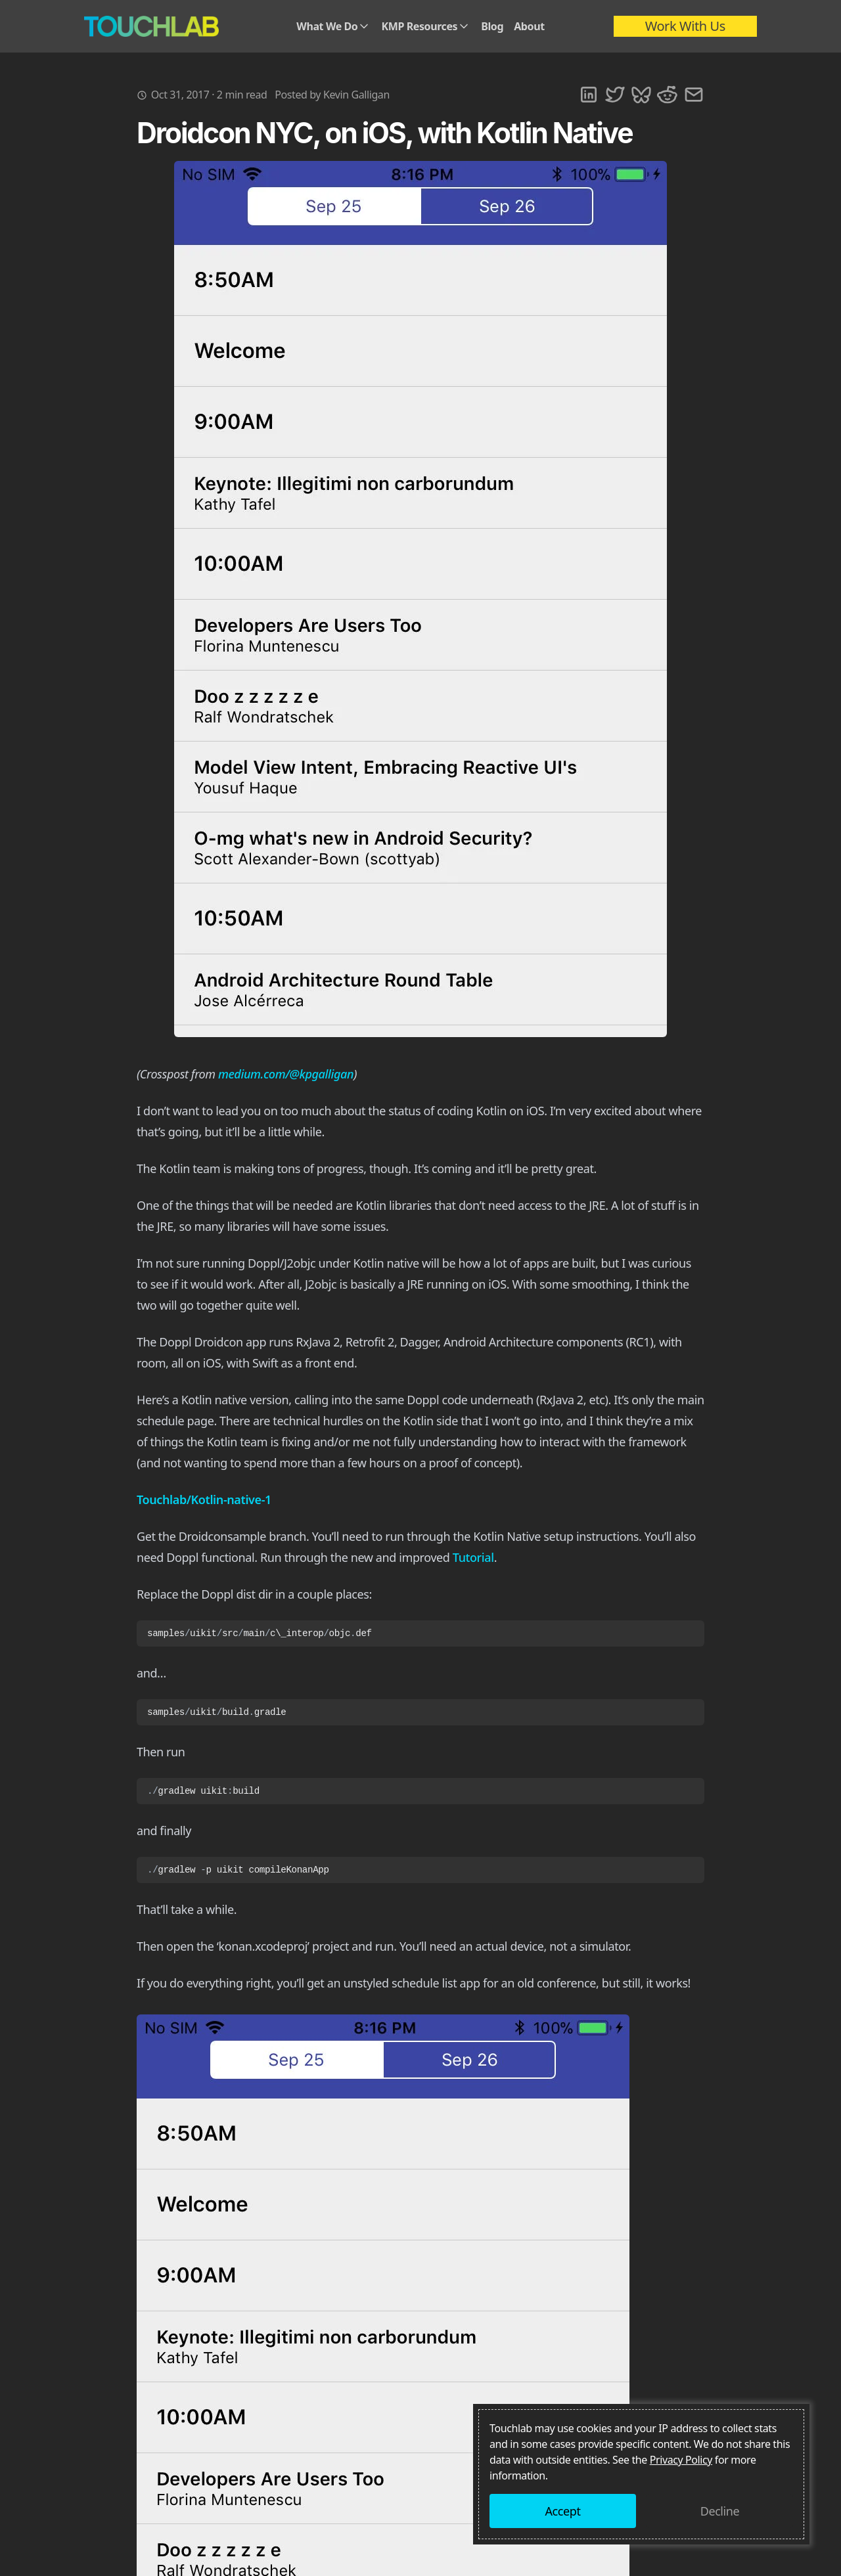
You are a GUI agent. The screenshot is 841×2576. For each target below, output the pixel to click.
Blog (492, 26)
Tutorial (473, 1557)
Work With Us (685, 26)
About (529, 26)
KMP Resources (425, 26)
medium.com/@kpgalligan (285, 1074)
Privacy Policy (681, 2460)
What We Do (333, 26)
